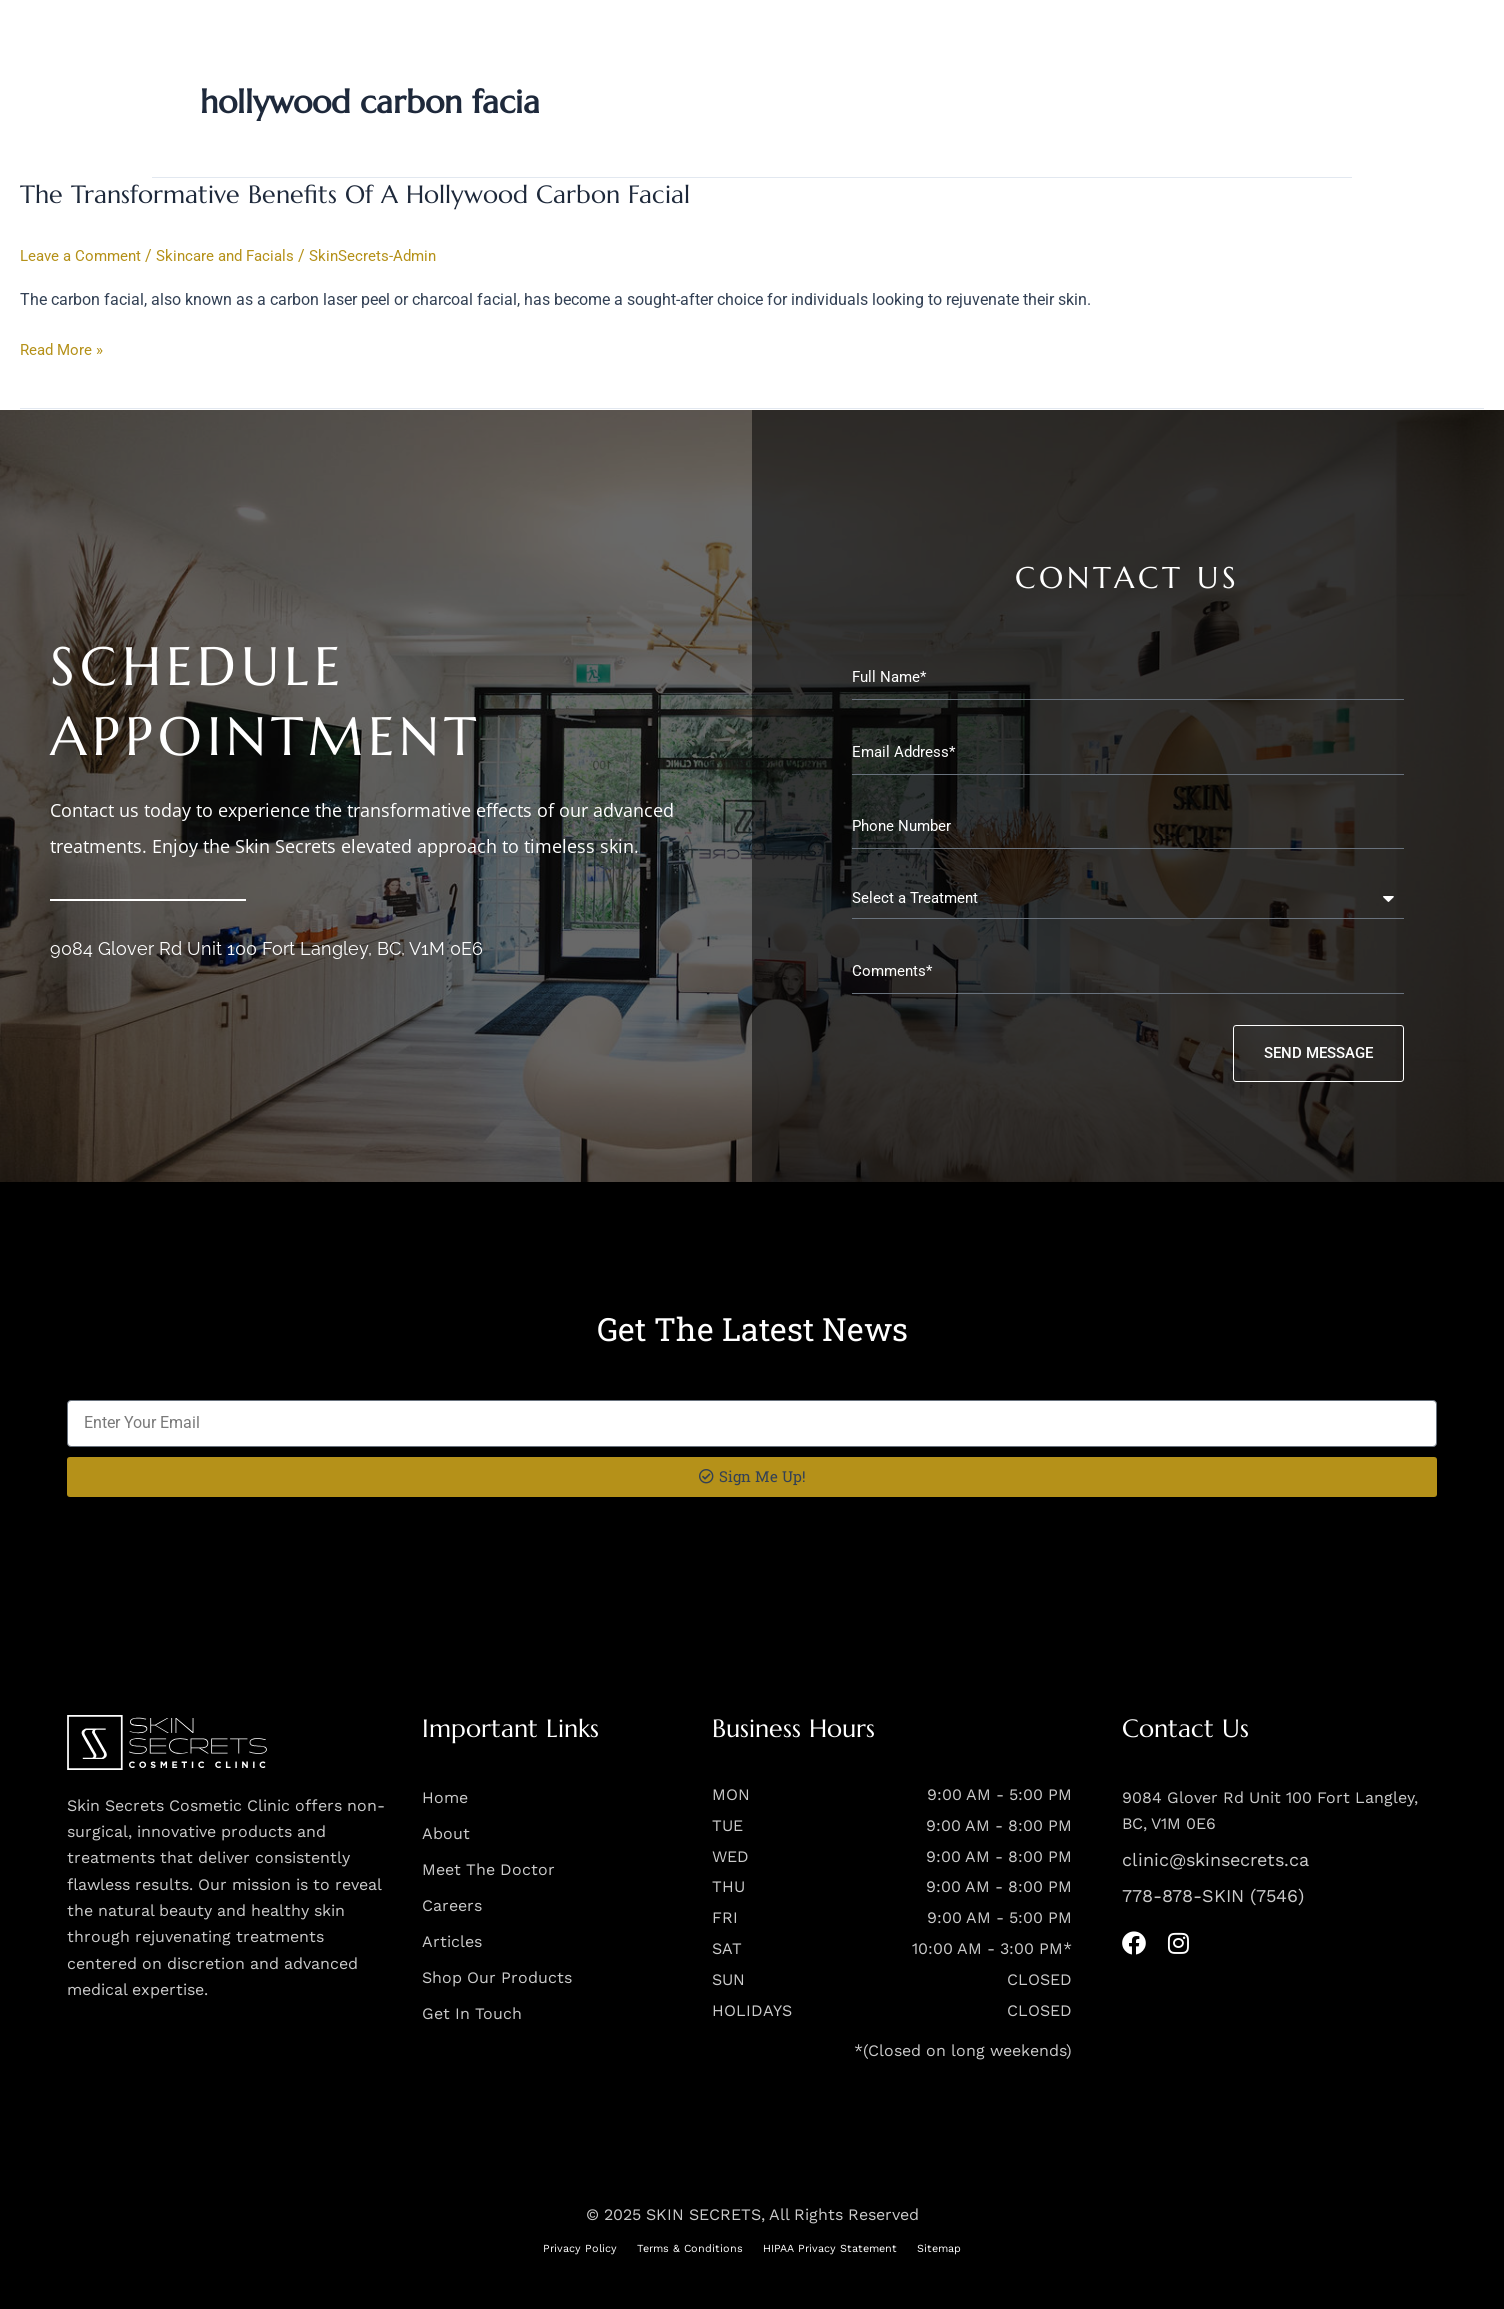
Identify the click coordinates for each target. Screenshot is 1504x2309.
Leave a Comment (84, 255)
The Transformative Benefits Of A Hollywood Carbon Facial (364, 194)
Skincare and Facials (236, 255)
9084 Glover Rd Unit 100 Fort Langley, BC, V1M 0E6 (266, 946)
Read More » (64, 349)
